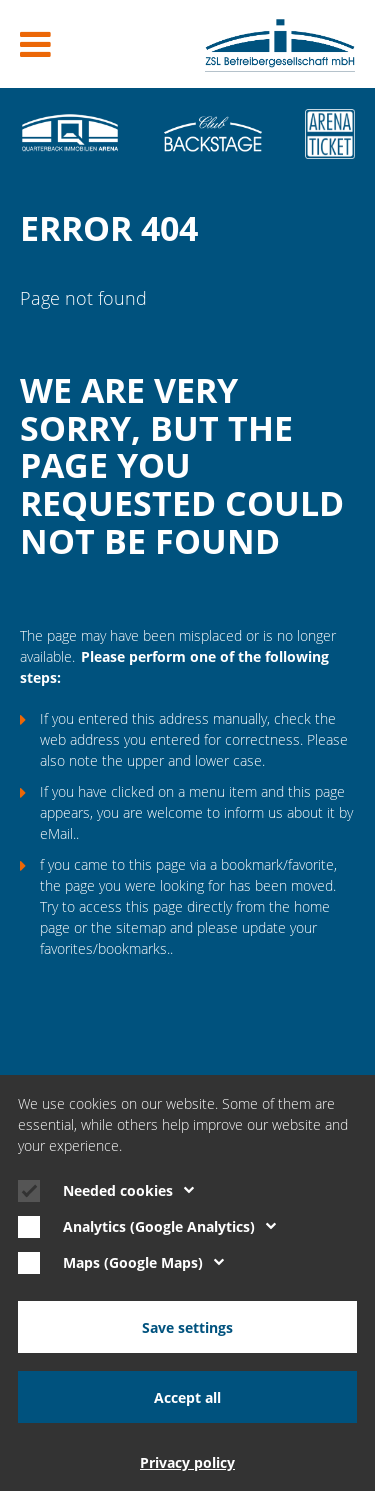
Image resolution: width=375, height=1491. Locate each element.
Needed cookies (128, 1190)
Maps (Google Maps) (143, 1262)
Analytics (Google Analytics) (169, 1226)
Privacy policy (187, 1462)
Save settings (187, 1327)
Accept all (187, 1397)
